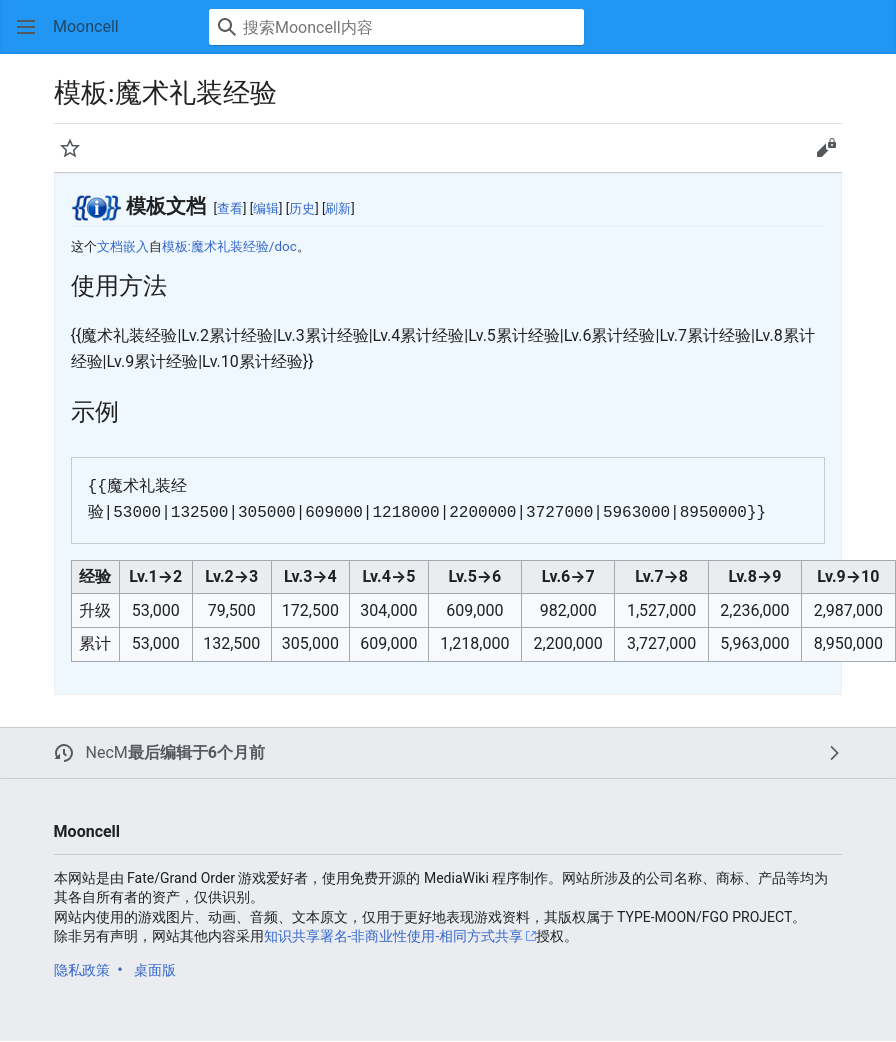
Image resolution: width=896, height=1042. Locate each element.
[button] (26, 27)
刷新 (338, 208)
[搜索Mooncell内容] (396, 27)
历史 (302, 208)
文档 (110, 246)
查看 (230, 208)
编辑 (266, 208)
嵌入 (136, 246)
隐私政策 (82, 970)
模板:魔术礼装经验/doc (229, 246)
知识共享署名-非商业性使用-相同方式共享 (394, 936)
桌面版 (155, 970)
